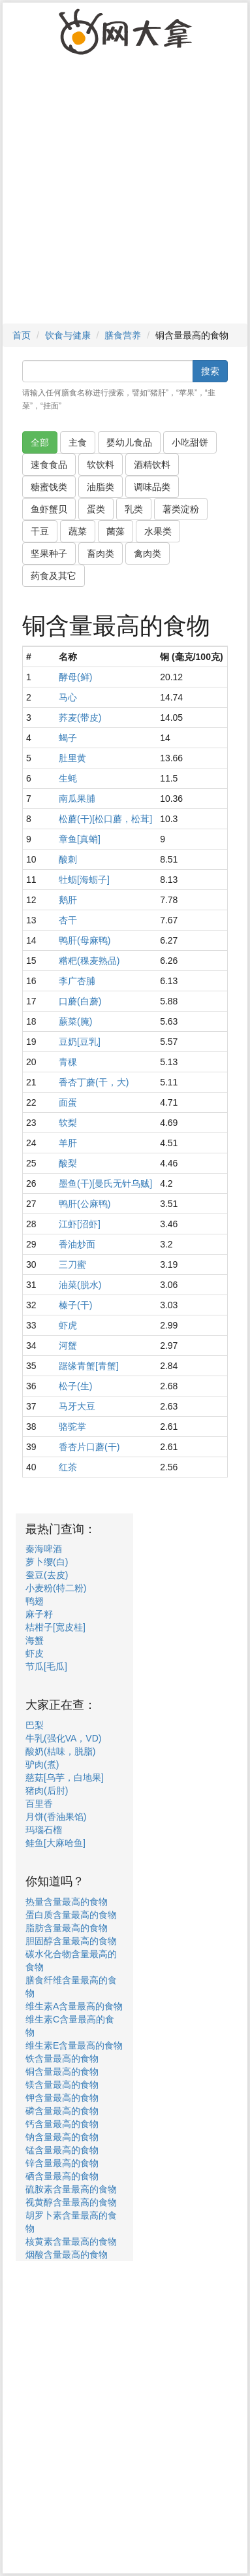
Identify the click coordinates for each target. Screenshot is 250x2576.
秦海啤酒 (43, 1549)
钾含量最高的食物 (62, 2097)
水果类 (158, 531)
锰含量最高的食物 (62, 2150)
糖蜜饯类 (49, 487)
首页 (21, 335)
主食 (78, 442)
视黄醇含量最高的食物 (71, 2202)
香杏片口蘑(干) (89, 1447)
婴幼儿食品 (129, 442)
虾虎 (68, 1325)
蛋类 (96, 509)
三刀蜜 (72, 1264)
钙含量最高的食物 (62, 2124)
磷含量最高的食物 (62, 2110)
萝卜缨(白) (46, 1562)
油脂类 (100, 487)
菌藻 (115, 531)
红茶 (68, 1467)
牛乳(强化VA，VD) (63, 1738)
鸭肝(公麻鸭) (84, 1203)
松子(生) (75, 1386)
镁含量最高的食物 (62, 2084)
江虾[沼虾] (80, 1224)
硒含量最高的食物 (62, 2176)
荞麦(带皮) (80, 717)
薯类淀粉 (181, 509)
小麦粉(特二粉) (55, 1588)
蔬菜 (78, 531)
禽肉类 (147, 553)
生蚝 (68, 778)
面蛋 (68, 1102)
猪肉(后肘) (46, 1790)
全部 (40, 442)
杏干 (68, 920)
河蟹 (68, 1345)
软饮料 (100, 464)
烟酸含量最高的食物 (66, 2254)
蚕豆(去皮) (46, 1575)
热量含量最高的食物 (66, 1901)
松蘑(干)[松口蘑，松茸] (105, 819)
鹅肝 (68, 900)
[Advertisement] (125, 195)
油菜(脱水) (80, 1285)
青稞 (68, 1062)
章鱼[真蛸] (80, 839)
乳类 (134, 509)
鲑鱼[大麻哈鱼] (55, 1843)
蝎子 (68, 738)
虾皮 (34, 1653)
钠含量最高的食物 (62, 2137)
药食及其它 (53, 575)
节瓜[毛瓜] (46, 1666)
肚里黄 (72, 758)
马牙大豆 (77, 1406)
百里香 (39, 1803)
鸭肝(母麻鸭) (84, 940)
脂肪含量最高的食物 (66, 1928)
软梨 (68, 1122)
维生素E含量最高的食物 (74, 2045)
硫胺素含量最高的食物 (71, 2189)
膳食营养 (122, 335)
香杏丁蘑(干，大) (94, 1082)
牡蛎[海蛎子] (84, 879)
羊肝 (68, 1143)
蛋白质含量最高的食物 (71, 1914)
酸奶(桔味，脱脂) (60, 1751)
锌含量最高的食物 (62, 2163)
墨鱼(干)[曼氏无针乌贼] (105, 1183)
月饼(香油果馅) (55, 1816)
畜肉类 (100, 553)
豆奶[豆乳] (80, 1041)
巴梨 (34, 1725)
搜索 (210, 371)
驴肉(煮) (42, 1764)
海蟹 (34, 1640)
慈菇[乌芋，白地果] (64, 1777)
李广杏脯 (77, 981)
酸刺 (68, 859)
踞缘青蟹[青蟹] (89, 1366)
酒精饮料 (152, 464)
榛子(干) (75, 1305)
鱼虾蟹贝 (49, 509)
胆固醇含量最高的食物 (71, 1941)
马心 (68, 697)
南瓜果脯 (77, 798)
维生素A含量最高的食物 (74, 2006)
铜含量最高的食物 (62, 2071)
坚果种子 (49, 553)
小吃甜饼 (190, 442)
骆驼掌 (72, 1426)
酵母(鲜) (75, 677)
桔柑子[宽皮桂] (55, 1627)
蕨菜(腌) (75, 1021)
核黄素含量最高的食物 (71, 2241)
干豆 (40, 531)
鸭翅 (34, 1601)
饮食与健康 (68, 335)
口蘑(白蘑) (80, 1001)
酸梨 (68, 1163)
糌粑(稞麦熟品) (89, 960)
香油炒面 (77, 1244)
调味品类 (152, 487)
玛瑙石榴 (43, 1830)
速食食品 (49, 464)
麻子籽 (39, 1614)
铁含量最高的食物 (62, 2058)
